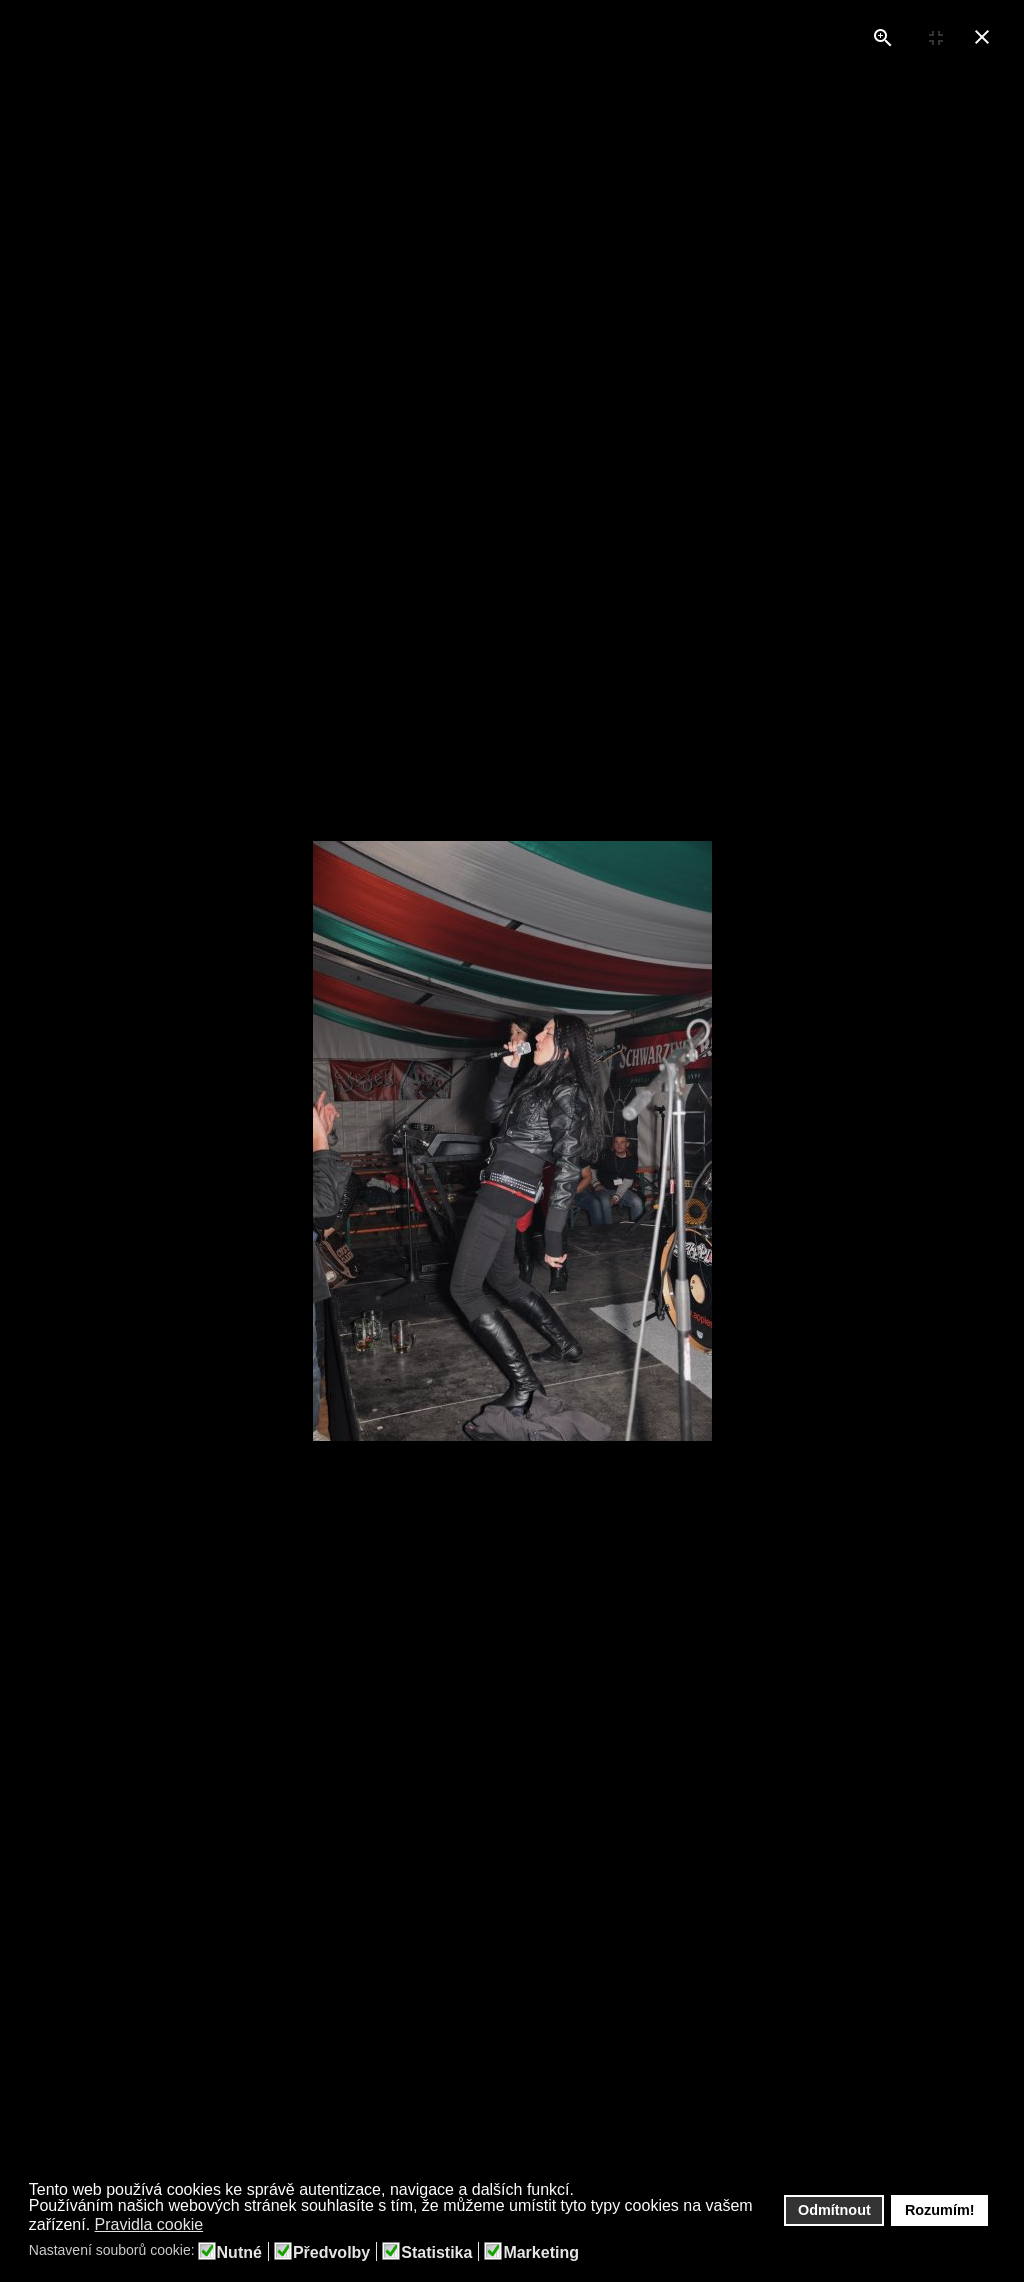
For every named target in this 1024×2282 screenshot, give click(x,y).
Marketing (541, 2253)
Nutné (239, 2253)
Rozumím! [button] (940, 2210)
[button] (216, 2226)
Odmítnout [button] (834, 2210)
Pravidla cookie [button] (149, 2224)
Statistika (436, 2253)
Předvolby (331, 2253)
